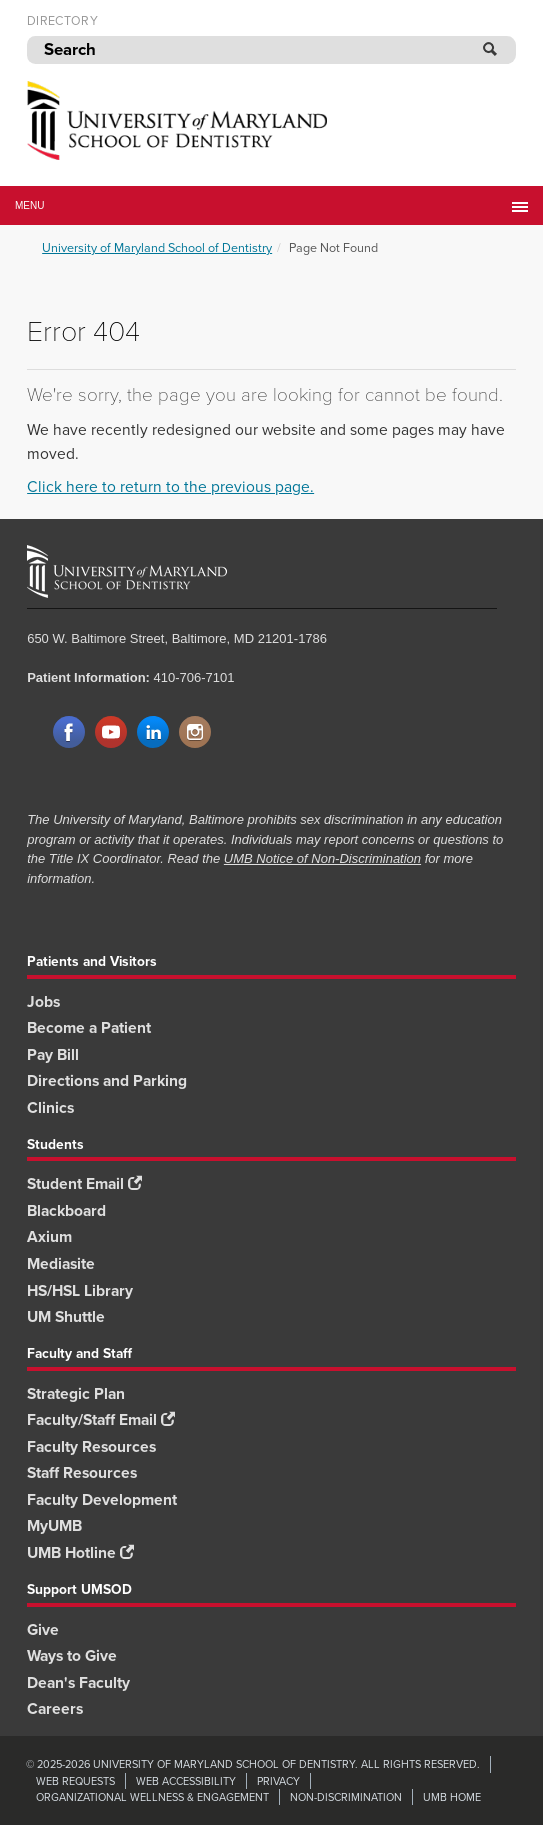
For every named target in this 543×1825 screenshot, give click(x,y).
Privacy (278, 1781)
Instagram (195, 733)
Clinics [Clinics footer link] (50, 1107)
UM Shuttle (66, 1316)
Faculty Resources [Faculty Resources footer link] (91, 1446)
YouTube (111, 733)
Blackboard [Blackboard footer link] (66, 1210)
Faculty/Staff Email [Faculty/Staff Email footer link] (101, 1419)
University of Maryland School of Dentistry (157, 247)
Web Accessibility (186, 1781)
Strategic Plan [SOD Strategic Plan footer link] (76, 1393)
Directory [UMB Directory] (62, 21)
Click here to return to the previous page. (170, 486)
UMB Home (452, 1797)
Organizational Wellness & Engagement (152, 1797)
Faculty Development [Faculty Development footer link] (102, 1499)
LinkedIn (153, 733)
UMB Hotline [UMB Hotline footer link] (80, 1552)
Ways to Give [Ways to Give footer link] (72, 1655)
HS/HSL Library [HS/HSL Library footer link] (80, 1290)
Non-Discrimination (346, 1797)
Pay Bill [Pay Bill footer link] (53, 1054)
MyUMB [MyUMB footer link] (54, 1525)
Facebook (69, 733)
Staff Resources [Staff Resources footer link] (82, 1472)
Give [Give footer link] (43, 1629)
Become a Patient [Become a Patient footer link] (89, 1027)
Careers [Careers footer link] (55, 1708)
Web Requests (75, 1781)
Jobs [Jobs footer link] (43, 1001)
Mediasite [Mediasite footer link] (61, 1263)
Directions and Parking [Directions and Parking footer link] (107, 1080)
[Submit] (491, 50)
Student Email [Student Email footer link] (84, 1183)
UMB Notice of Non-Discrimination (322, 858)
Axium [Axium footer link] (49, 1236)
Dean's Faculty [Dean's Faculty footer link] (78, 1682)
